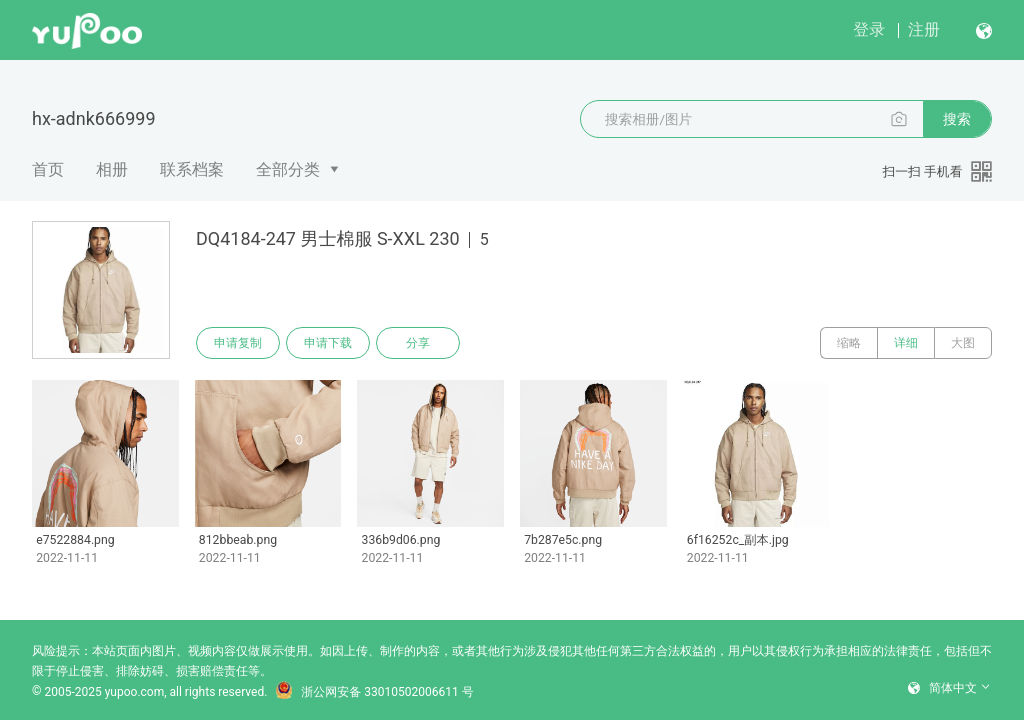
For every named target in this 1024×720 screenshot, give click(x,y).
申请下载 (328, 343)
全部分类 (288, 169)
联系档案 (192, 169)
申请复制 (238, 343)
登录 (869, 29)
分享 (418, 343)
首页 (48, 169)
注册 (924, 29)
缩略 (849, 343)
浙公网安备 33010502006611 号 (374, 692)
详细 (906, 343)
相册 (112, 169)
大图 (963, 343)
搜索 (957, 119)
